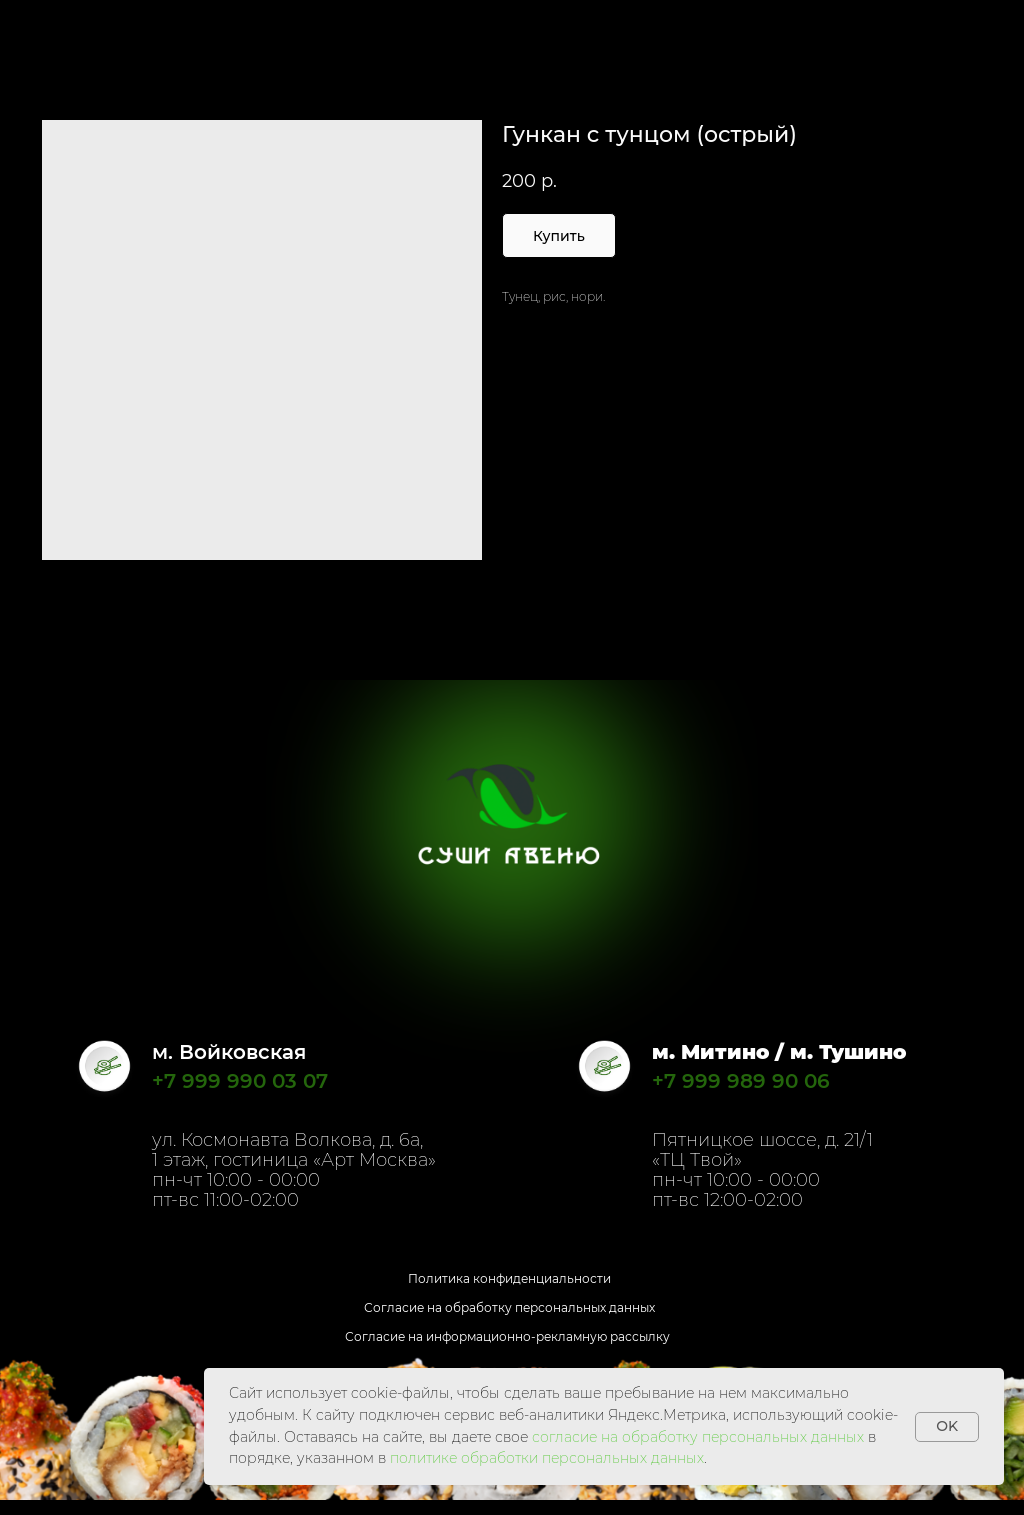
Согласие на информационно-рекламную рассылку (507, 1336)
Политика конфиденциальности (509, 1278)
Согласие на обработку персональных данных (509, 1307)
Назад (54, 28)
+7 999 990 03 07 (240, 1081)
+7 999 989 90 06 (741, 1081)
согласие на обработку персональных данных (698, 1437)
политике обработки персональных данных (547, 1458)
